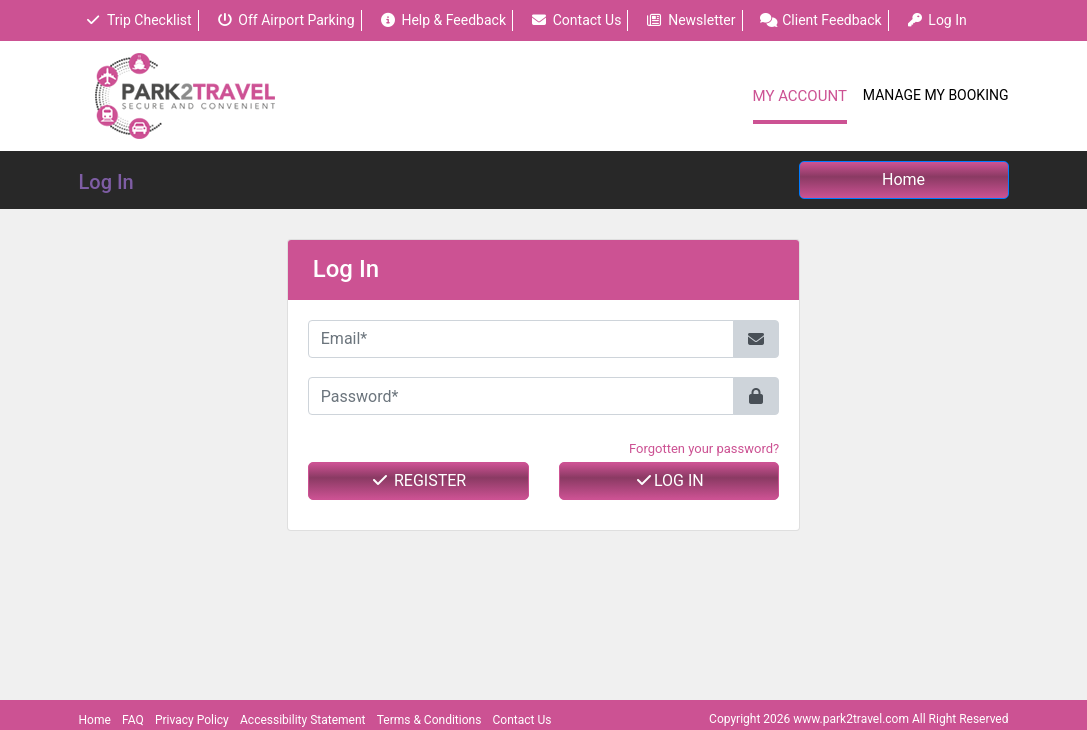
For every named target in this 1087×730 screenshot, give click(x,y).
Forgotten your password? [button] (704, 448)
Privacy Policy (192, 720)
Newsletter (691, 20)
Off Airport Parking (285, 20)
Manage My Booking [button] (936, 95)
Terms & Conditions (429, 720)
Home (95, 720)
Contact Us (575, 20)
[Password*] (521, 396)
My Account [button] (800, 96)
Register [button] (418, 480)
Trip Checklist (138, 20)
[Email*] (521, 339)
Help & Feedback (442, 20)
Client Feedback (821, 20)
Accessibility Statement (302, 720)
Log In (669, 480)
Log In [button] (936, 20)
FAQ (133, 720)
